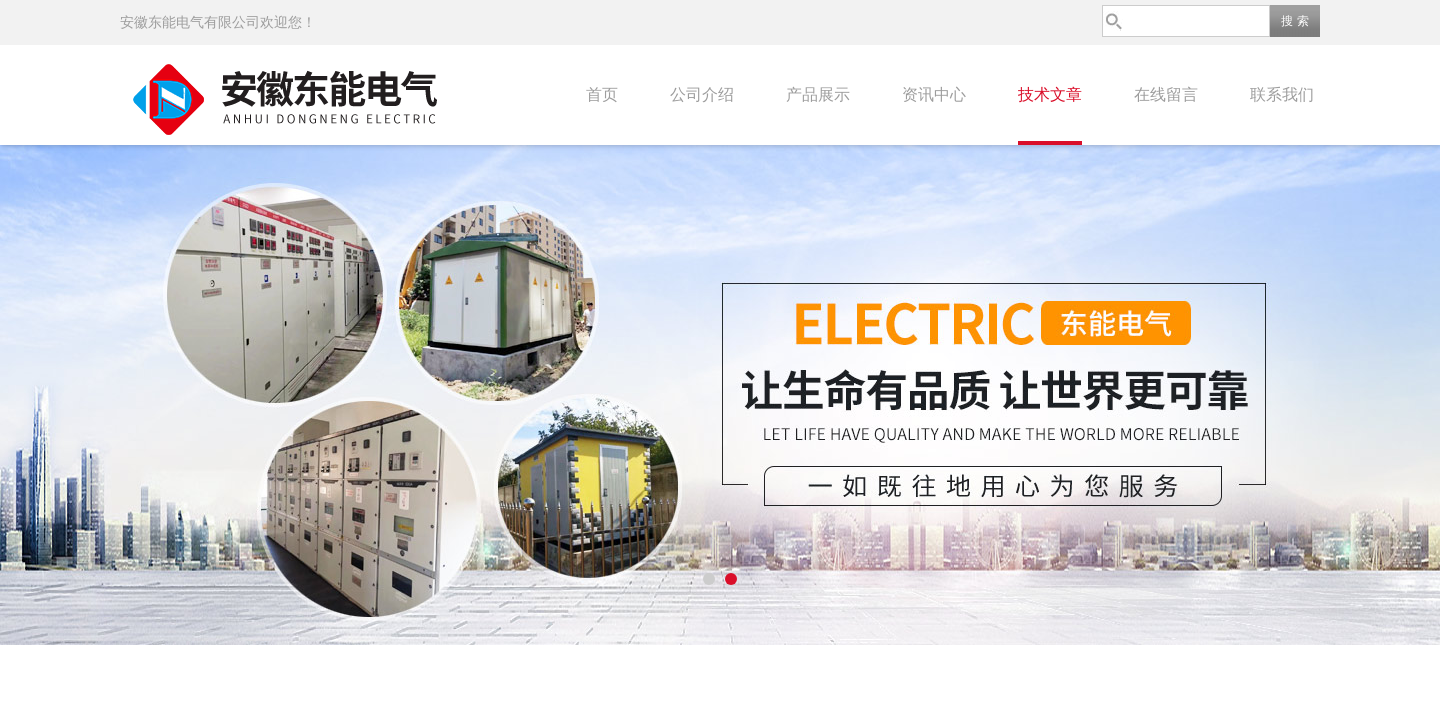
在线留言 (1166, 94)
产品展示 (818, 94)
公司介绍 (702, 94)
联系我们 (1282, 94)
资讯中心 (934, 94)
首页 (602, 94)
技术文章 (1050, 94)
